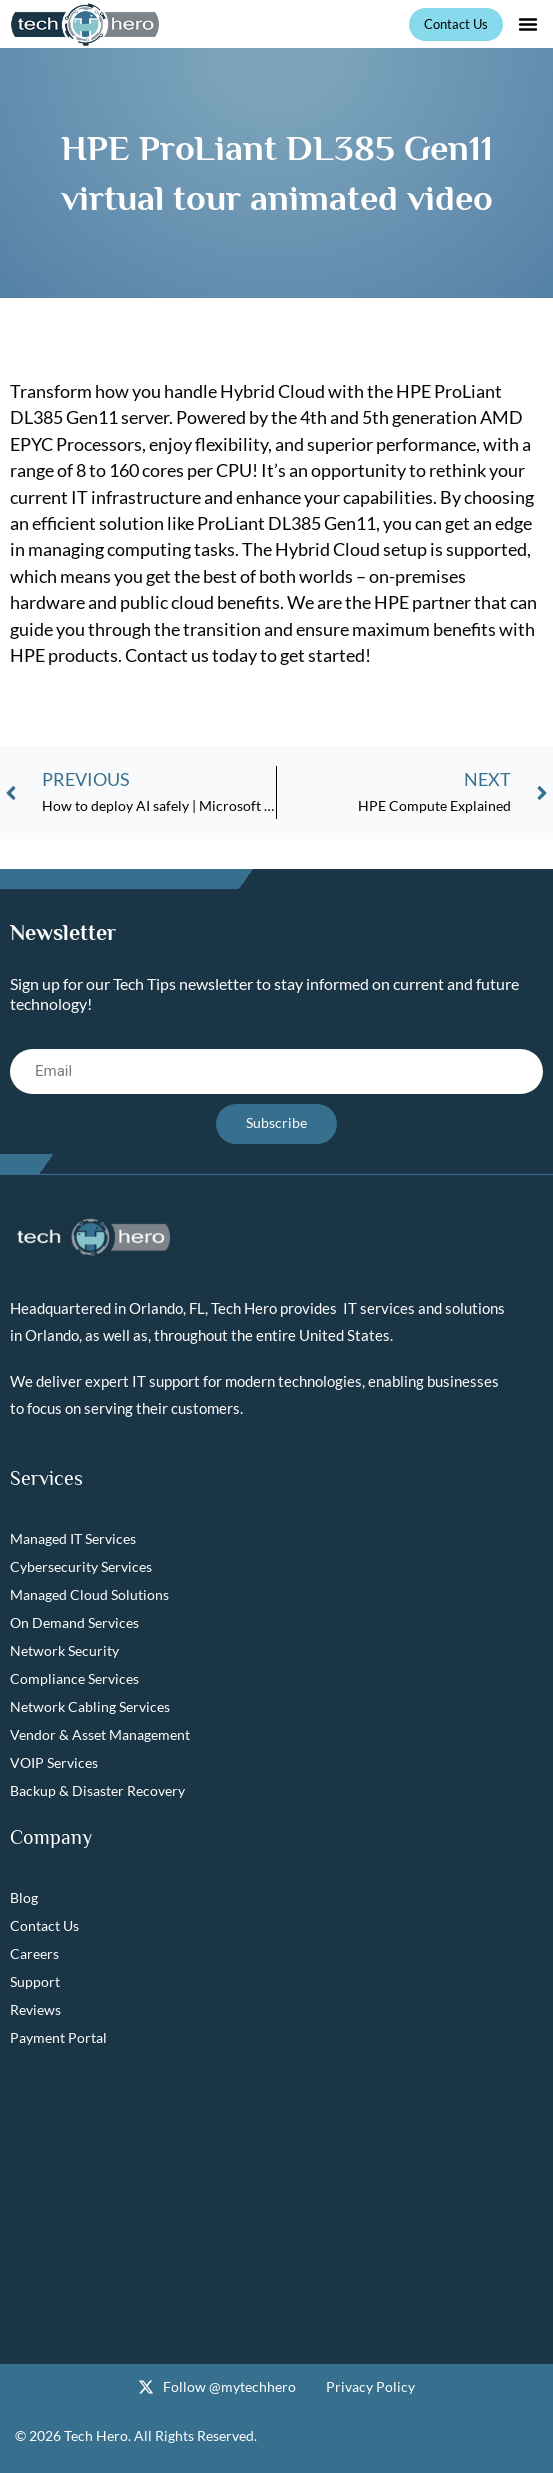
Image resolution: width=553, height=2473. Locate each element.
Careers (34, 1953)
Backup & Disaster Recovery (97, 1790)
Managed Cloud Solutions (89, 1594)
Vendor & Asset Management (100, 1734)
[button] (528, 24)
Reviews (35, 2009)
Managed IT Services (73, 1538)
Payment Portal (58, 2037)
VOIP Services (54, 1762)
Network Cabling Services (90, 1706)
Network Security (64, 1650)
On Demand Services (74, 1622)
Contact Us (44, 1925)
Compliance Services (74, 1678)
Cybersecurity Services (81, 1566)
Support (35, 1981)
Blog (24, 1897)
